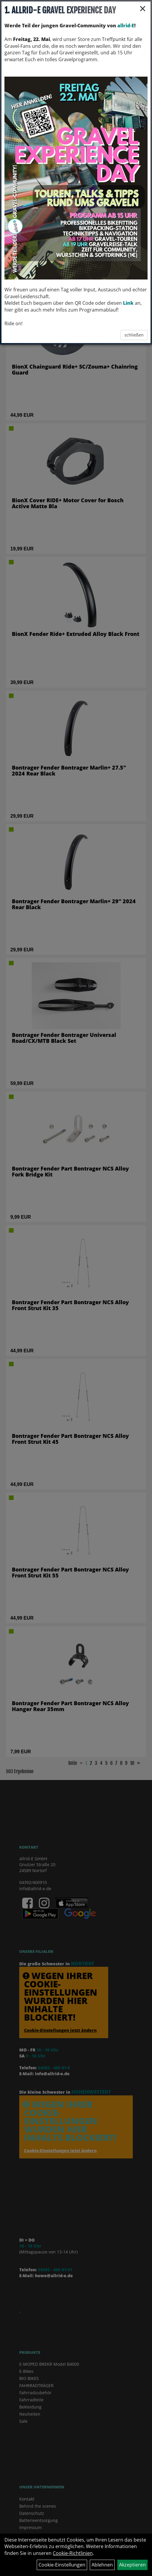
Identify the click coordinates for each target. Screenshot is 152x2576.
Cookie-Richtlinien (73, 2553)
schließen (134, 335)
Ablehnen (102, 2564)
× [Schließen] (142, 8)
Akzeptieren (132, 2564)
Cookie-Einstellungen (62, 2564)
